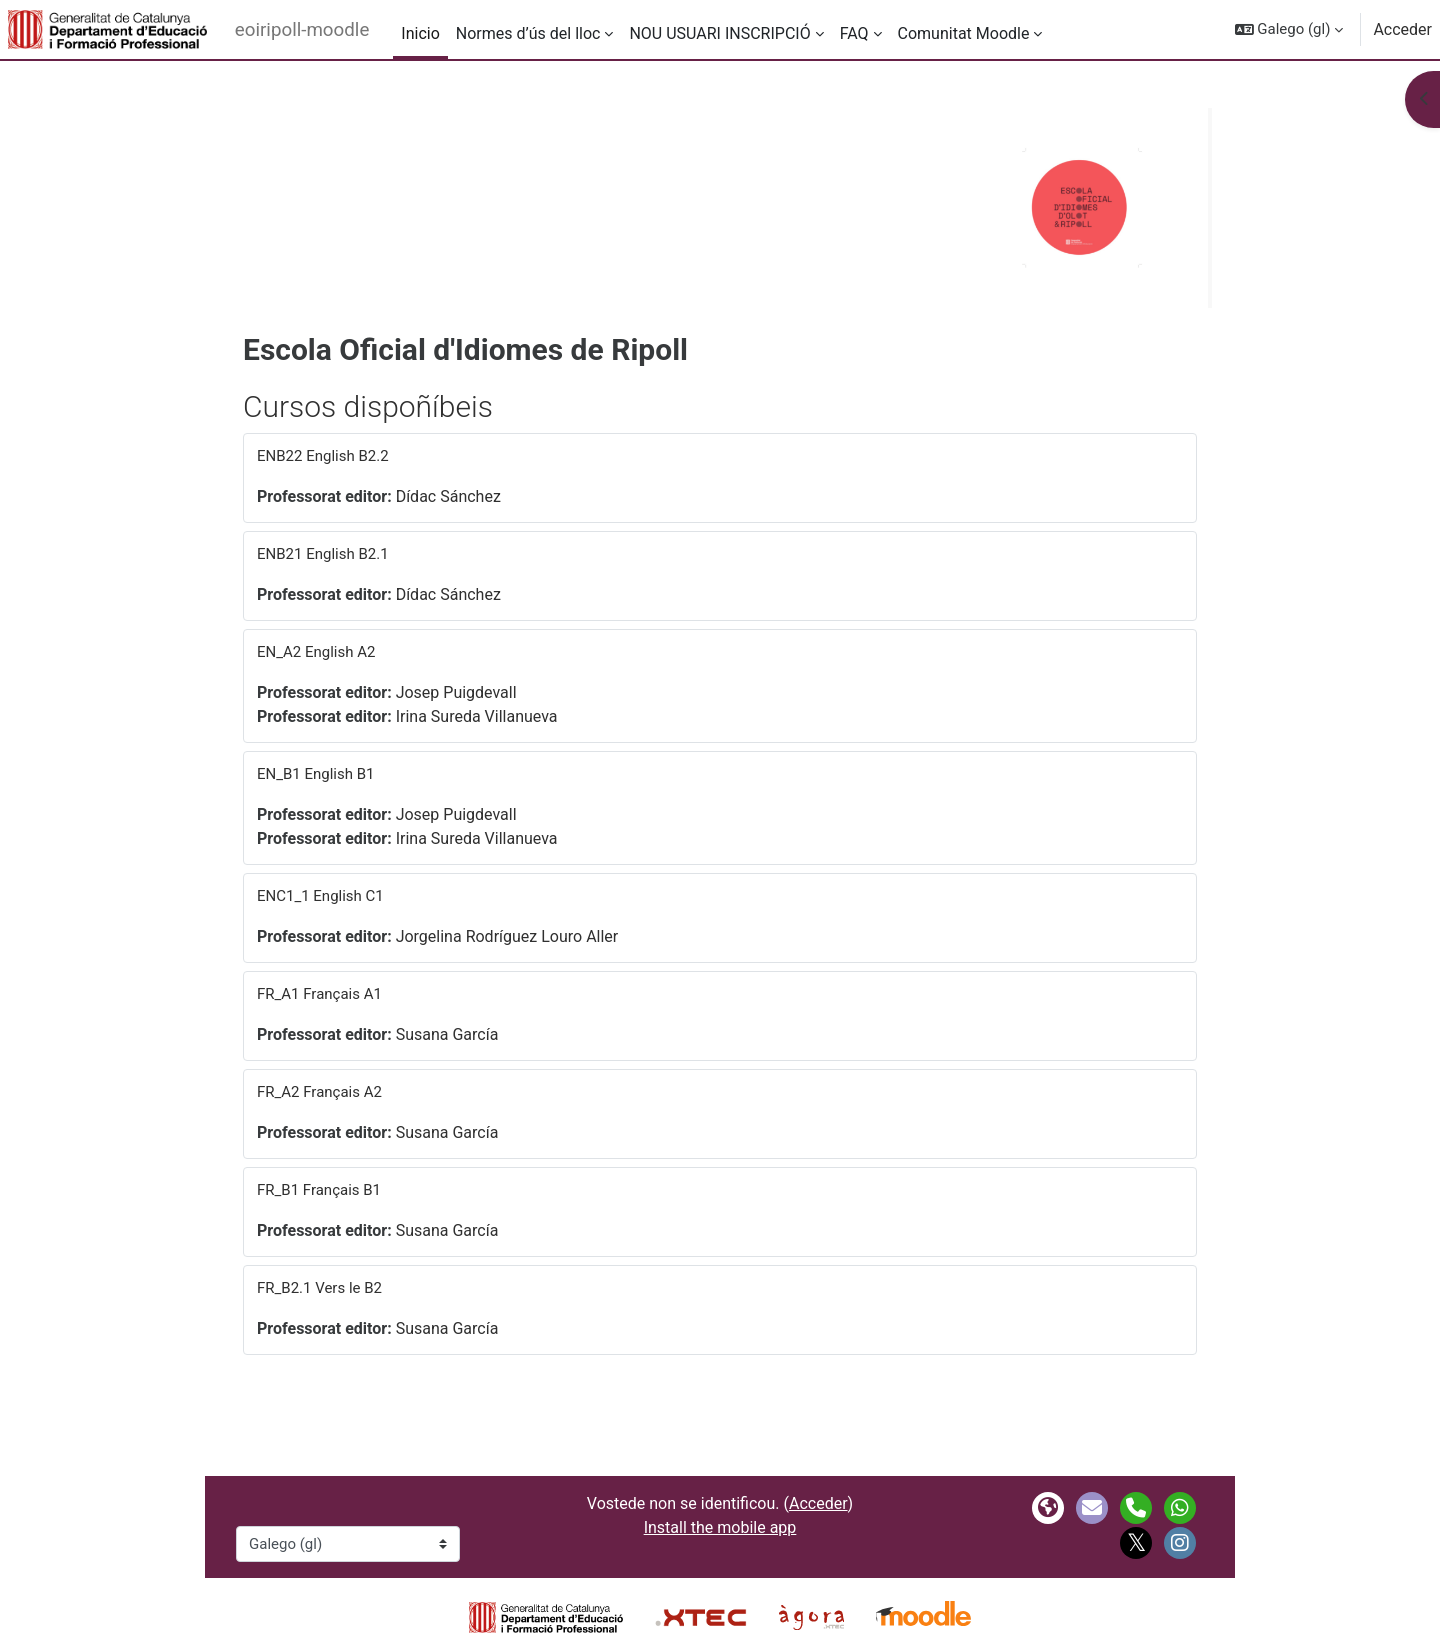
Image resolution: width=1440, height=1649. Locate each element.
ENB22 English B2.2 (323, 456)
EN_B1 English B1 (316, 774)
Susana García (447, 1034)
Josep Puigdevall (456, 692)
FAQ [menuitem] (854, 33)
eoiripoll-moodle (302, 30)
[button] (1289, 29)
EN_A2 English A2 (316, 652)
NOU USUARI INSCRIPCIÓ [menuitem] (719, 33)
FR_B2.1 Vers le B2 (319, 1288)
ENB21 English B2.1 (323, 554)
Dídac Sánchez (448, 496)
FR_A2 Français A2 (319, 1092)
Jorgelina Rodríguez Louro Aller (507, 936)
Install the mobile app (720, 1527)
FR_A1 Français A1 (319, 994)
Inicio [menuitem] (420, 33)
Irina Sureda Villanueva (477, 716)
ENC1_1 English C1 (320, 896)
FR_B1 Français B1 (319, 1190)
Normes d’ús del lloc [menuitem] (528, 33)
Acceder (1402, 29)
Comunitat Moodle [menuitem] (964, 33)
